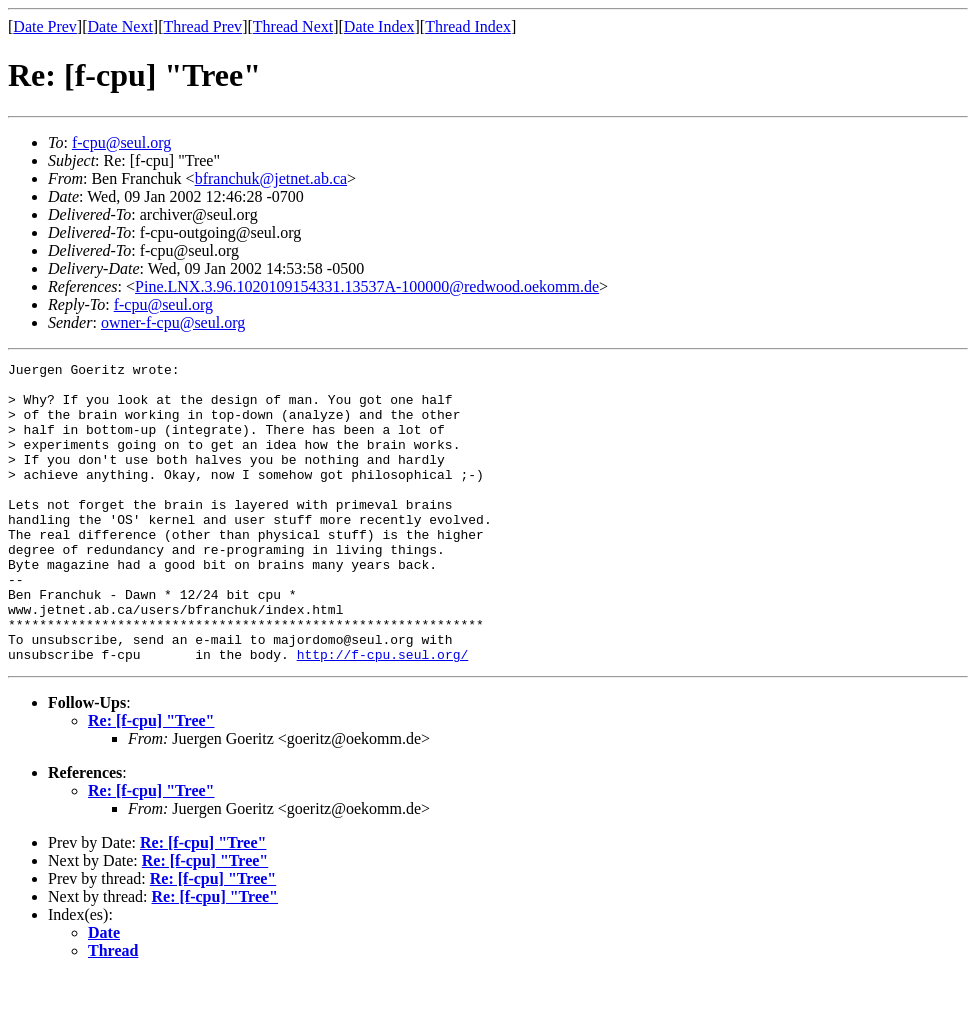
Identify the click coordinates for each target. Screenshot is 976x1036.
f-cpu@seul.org (121, 142)
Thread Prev (202, 26)
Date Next (120, 26)
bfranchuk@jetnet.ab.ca (271, 178)
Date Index (379, 26)
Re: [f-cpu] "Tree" (151, 780)
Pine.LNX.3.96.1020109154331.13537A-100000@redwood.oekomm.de (367, 286)
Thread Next (293, 26)
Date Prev (45, 26)
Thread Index (468, 26)
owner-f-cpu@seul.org (173, 322)
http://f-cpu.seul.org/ (383, 714)
